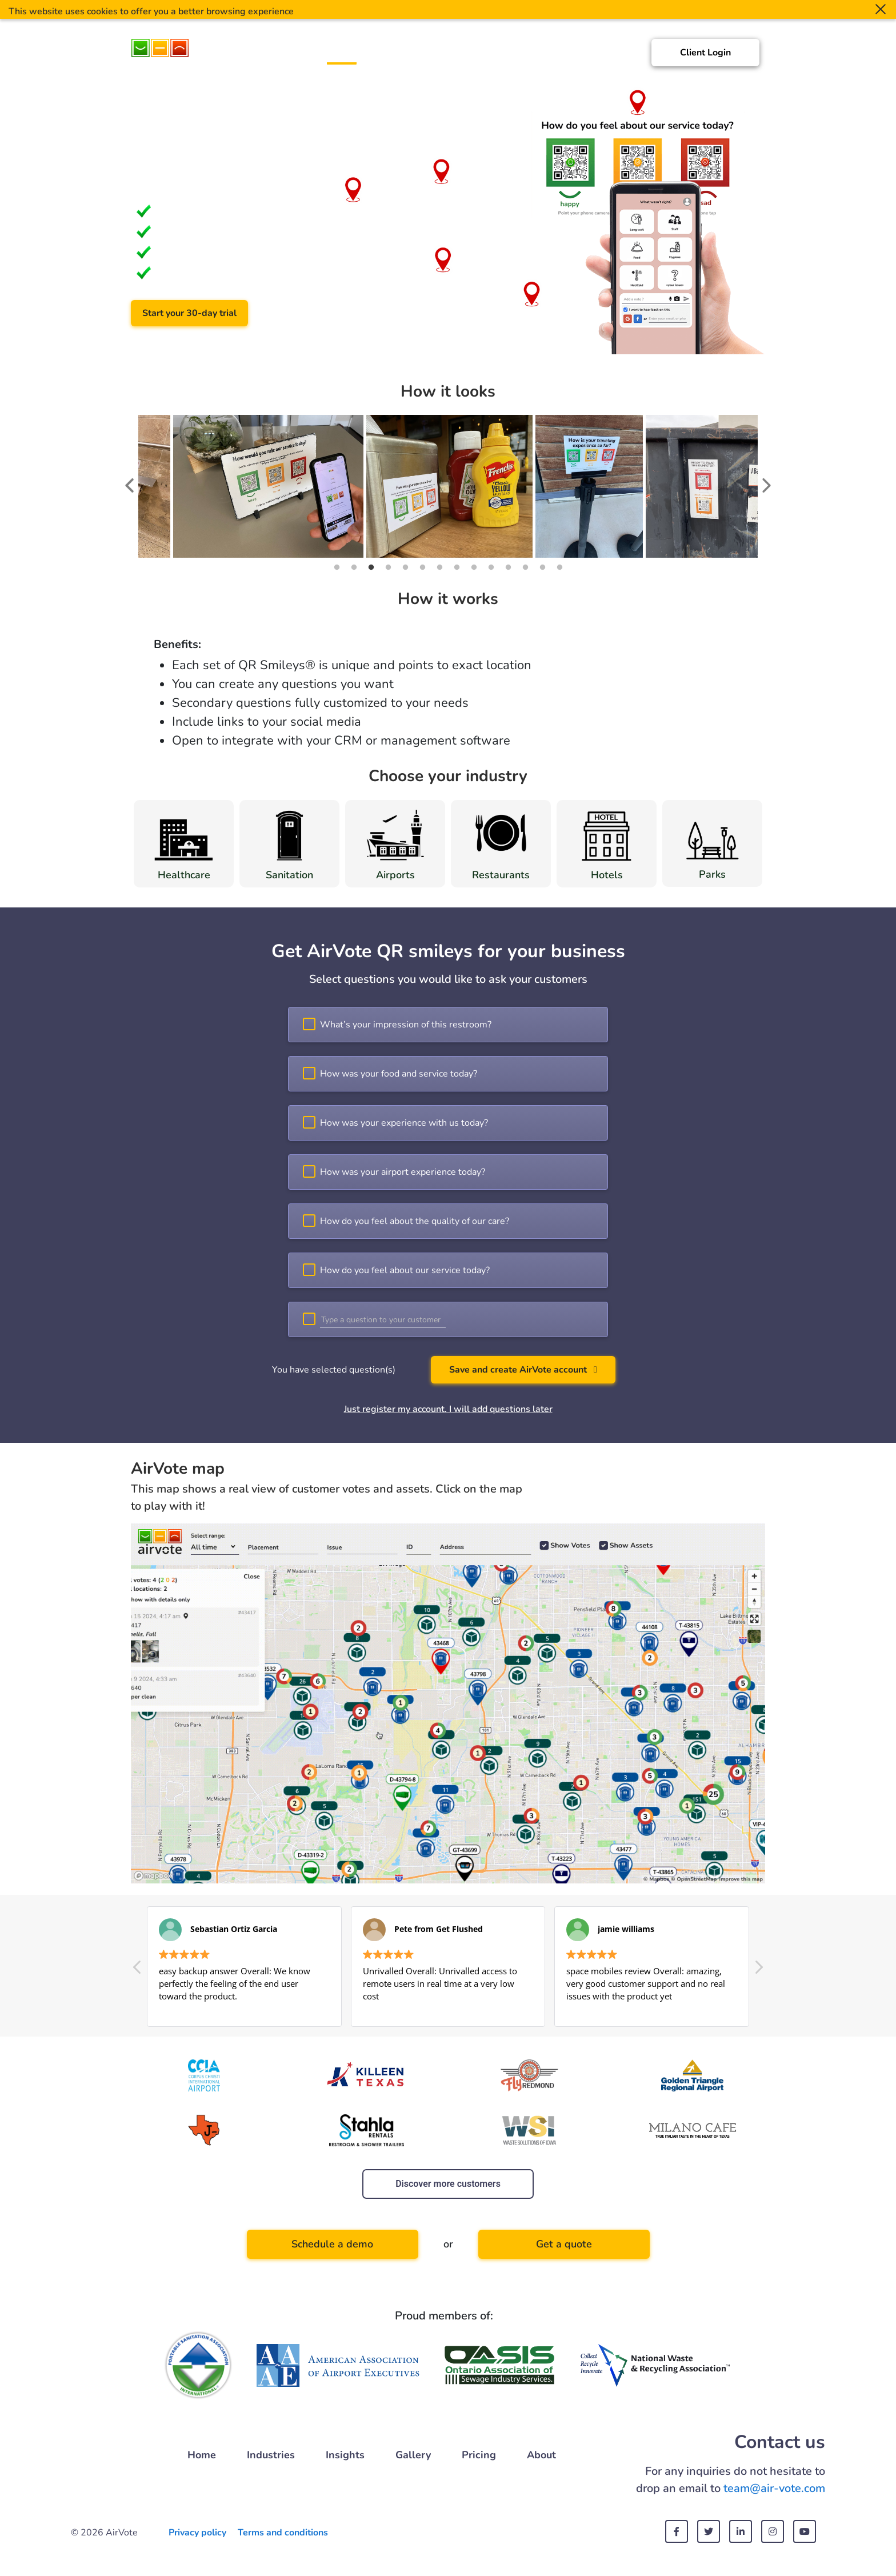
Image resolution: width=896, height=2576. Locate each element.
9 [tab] (473, 567)
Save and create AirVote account (523, 1369)
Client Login (705, 52)
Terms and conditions (283, 2532)
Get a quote (564, 2244)
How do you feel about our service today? (405, 1270)
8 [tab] (456, 567)
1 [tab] (336, 567)
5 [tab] (405, 567)
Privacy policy (197, 2532)
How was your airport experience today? (402, 1172)
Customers (442, 55)
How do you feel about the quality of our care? (414, 1221)
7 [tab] (439, 567)
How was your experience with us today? (404, 1123)
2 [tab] (353, 567)
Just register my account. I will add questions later (448, 1409)
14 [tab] (559, 567)
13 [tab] (542, 567)
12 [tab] (525, 567)
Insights (493, 55)
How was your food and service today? (398, 1073)
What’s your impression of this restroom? (405, 1024)
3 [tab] (371, 567)
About (618, 55)
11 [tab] (508, 567)
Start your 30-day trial (189, 313)
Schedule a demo (313, 313)
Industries (387, 55)
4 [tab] (388, 567)
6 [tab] (422, 567)
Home (341, 55)
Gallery (537, 55)
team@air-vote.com (774, 2488)
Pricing (578, 55)
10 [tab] (491, 567)
